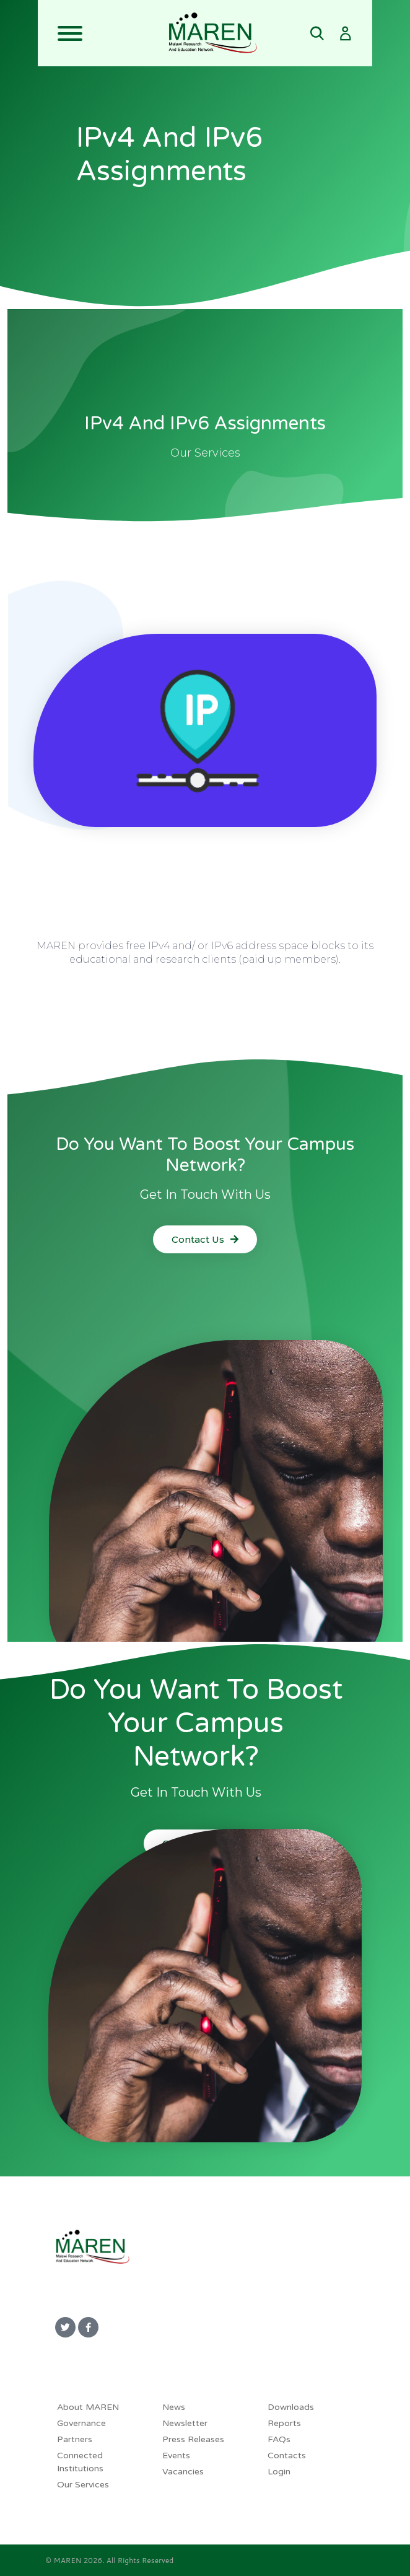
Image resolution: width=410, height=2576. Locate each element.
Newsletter (184, 2423)
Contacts (287, 2455)
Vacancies (183, 2471)
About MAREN (88, 2407)
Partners (74, 2439)
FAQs (279, 2439)
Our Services (83, 2484)
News (173, 2407)
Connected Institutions (80, 2462)
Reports (284, 2423)
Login (279, 2471)
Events (176, 2455)
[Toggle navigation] (102, 33)
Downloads (291, 2407)
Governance (81, 2423)
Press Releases (193, 2439)
